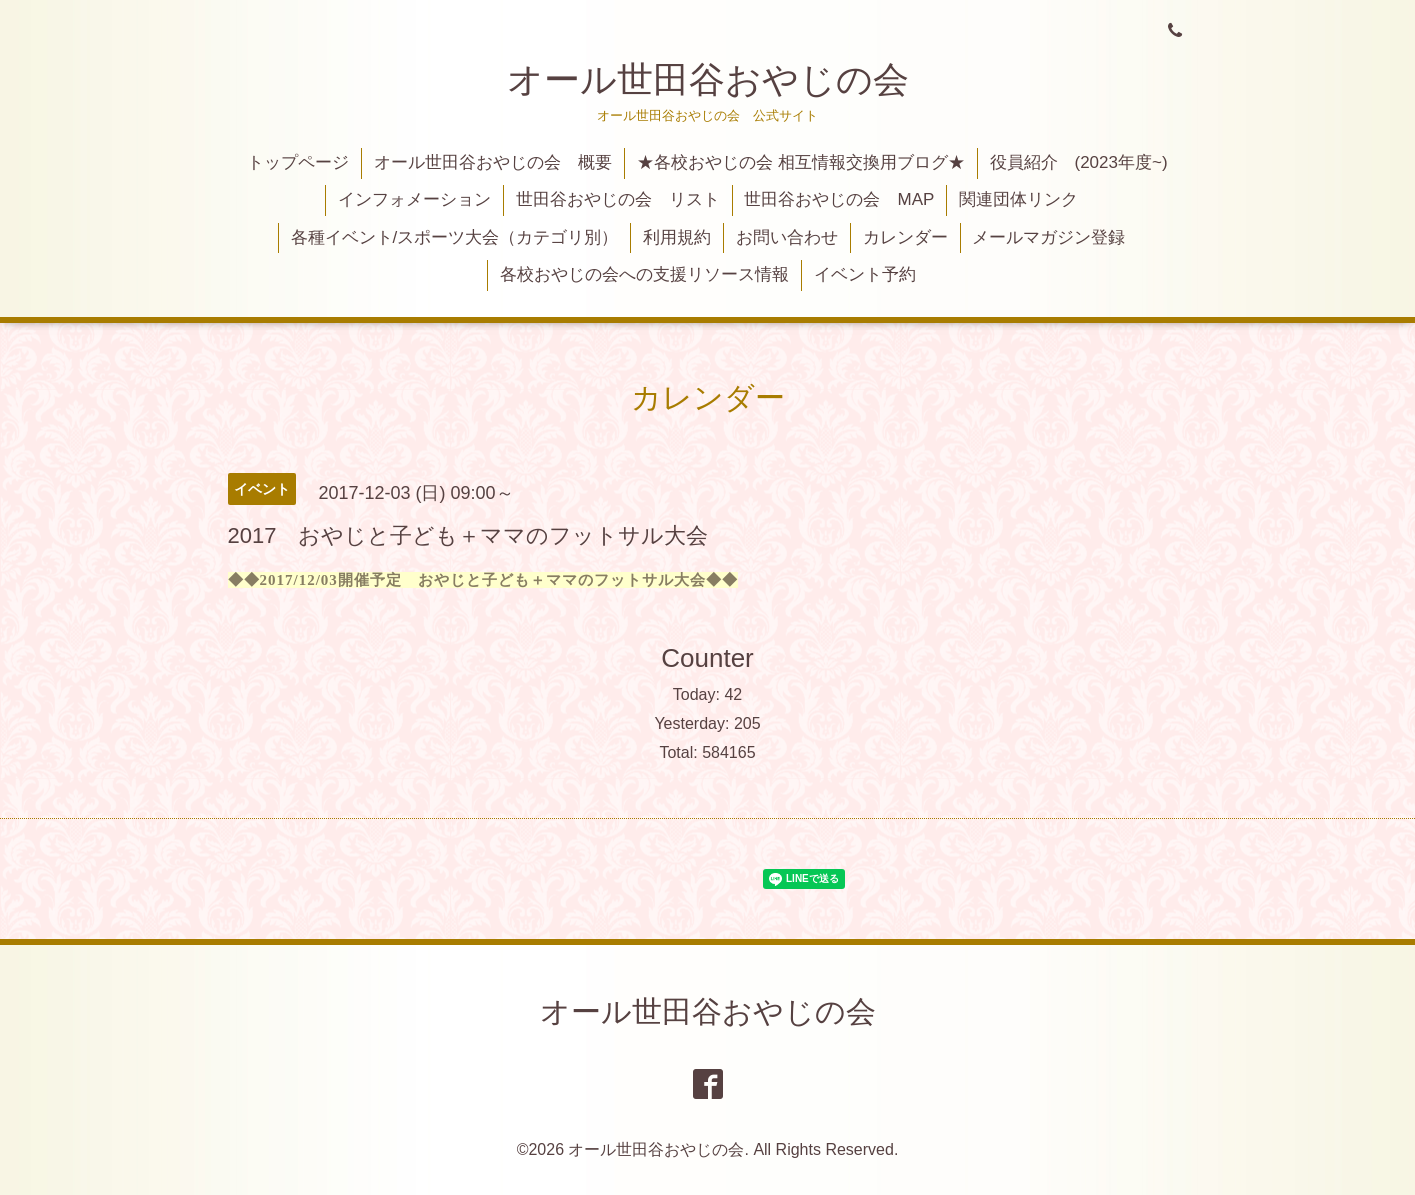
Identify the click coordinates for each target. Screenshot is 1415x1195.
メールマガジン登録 (1048, 237)
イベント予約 (865, 274)
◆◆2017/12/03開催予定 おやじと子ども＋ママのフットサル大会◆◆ (483, 580)
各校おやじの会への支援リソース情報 (644, 274)
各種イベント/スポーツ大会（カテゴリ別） (455, 237)
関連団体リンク (1018, 199)
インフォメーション (414, 199)
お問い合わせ (787, 237)
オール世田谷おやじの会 (708, 79)
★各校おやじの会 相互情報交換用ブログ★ (801, 162)
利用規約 (677, 237)
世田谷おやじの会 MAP (839, 199)
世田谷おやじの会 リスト (618, 199)
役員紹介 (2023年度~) (1079, 162)
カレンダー (905, 237)
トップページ (298, 162)
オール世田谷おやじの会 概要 (493, 162)
